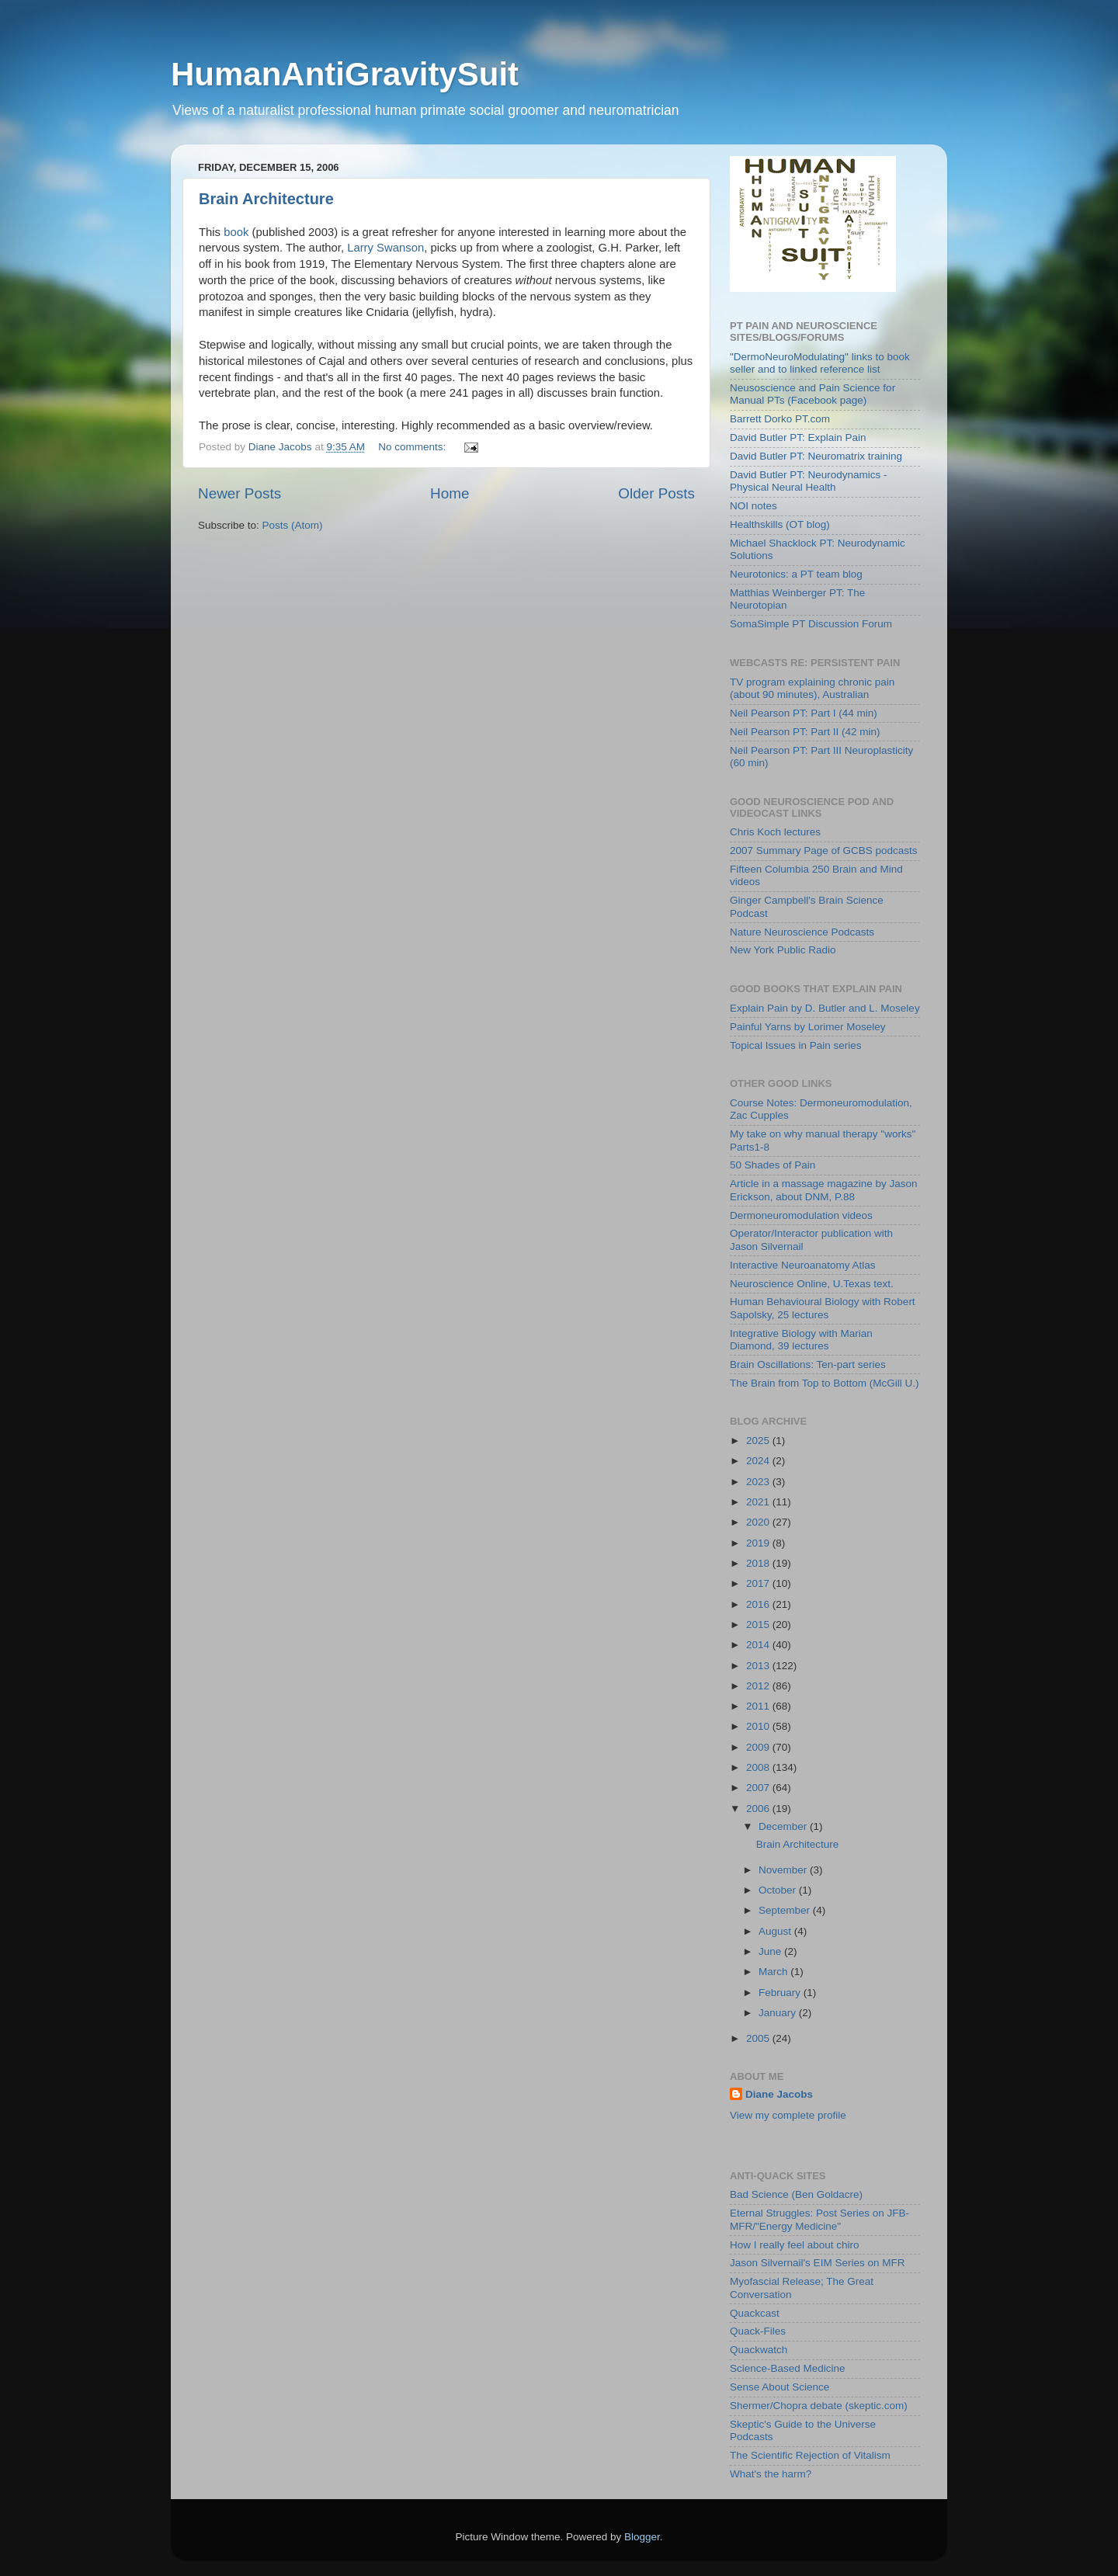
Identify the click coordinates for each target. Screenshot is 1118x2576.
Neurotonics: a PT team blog (796, 574)
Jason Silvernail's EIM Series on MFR (817, 2263)
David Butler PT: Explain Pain (798, 437)
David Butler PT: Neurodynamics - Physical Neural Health (808, 481)
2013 (759, 1666)
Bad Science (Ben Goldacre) (796, 2194)
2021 (759, 1502)
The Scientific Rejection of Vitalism (810, 2455)
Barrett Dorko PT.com (780, 419)
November (784, 1870)
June (771, 1951)
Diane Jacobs (779, 2094)
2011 (759, 1706)
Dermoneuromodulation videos (801, 1215)
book (236, 232)
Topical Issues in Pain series (796, 1045)
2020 (759, 1522)
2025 (759, 1440)
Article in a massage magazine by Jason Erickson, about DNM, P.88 (824, 1190)
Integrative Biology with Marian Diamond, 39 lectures (801, 1340)
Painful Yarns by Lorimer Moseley (808, 1027)
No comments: (413, 447)
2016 (759, 1604)
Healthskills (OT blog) (780, 524)
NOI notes (753, 506)
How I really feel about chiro (794, 2245)
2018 (759, 1563)
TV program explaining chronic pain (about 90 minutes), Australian (812, 688)
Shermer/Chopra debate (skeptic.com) (819, 2405)
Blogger (642, 2537)
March (774, 1971)
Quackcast (754, 2313)
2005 (759, 2038)
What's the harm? (770, 2474)
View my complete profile (788, 2115)
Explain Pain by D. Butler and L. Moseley (825, 1008)
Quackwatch (758, 2350)
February (781, 1992)
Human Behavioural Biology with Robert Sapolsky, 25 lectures (822, 1308)
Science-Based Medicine (787, 2368)
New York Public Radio (783, 950)
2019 (759, 1543)
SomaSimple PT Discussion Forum (811, 624)
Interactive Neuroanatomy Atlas (803, 1265)
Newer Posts (239, 493)
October (779, 1890)
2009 (759, 1747)
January (779, 2013)
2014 (759, 1645)
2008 (759, 1767)
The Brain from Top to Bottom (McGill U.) (824, 1383)
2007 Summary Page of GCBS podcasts (824, 850)
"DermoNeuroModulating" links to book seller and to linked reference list (820, 363)
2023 (759, 1482)
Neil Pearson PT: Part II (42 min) (805, 732)
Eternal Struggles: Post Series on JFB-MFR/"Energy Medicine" (819, 2219)
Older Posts (656, 493)
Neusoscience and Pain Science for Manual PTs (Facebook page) (812, 394)
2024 (759, 1461)
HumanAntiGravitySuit (345, 74)
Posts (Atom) (292, 525)
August (776, 1931)
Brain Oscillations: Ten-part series (808, 1364)
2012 (759, 1686)
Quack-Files (758, 2331)
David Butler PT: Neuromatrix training (816, 456)
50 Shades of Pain (772, 1165)
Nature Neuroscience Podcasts (802, 932)
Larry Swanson (385, 247)
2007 (759, 1787)
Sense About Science (779, 2387)
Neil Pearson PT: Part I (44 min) (803, 713)
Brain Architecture (266, 198)
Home (449, 493)
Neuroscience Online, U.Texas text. (812, 1284)
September (786, 1910)
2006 (759, 1808)
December (784, 1826)
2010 (759, 1726)
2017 (759, 1583)
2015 (759, 1624)
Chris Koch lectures (775, 832)
